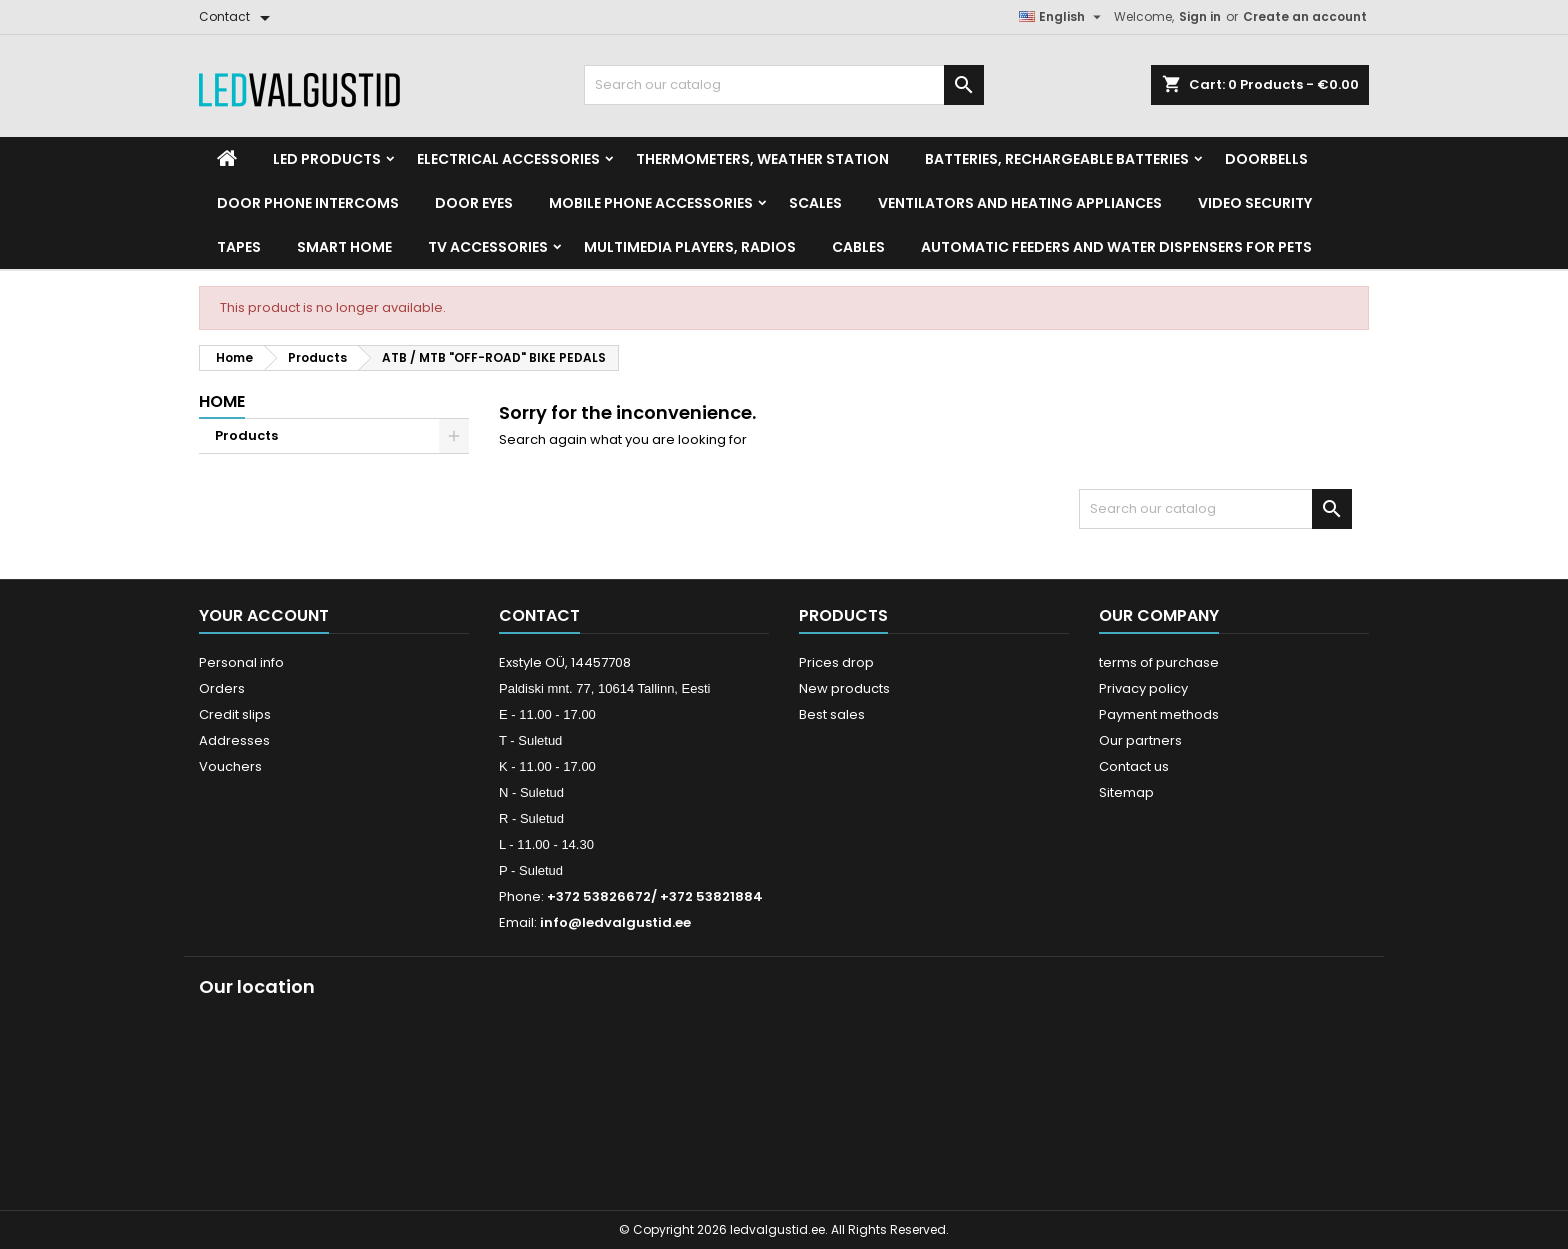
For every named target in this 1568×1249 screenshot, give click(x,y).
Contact (539, 615)
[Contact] (238, 17)
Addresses (234, 740)
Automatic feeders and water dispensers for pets (1116, 247)
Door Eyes (474, 203)
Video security (1255, 203)
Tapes (239, 247)
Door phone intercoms (308, 203)
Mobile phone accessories (651, 203)
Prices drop (836, 662)
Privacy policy (1143, 688)
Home (222, 401)
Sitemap (1126, 792)
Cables (858, 247)
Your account (264, 615)
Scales (815, 203)
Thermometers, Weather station (762, 159)
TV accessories (488, 247)
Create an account (1305, 16)
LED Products (327, 159)
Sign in (1200, 16)
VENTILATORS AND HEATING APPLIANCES (1020, 203)
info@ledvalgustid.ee (615, 922)
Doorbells (1266, 159)
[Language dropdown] (1062, 17)
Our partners (1140, 740)
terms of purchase (1159, 662)
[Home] (227, 159)
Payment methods (1159, 714)
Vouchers (230, 766)
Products (246, 435)
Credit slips (235, 714)
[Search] (784, 85)
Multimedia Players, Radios (690, 247)
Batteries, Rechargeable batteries (1057, 159)
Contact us (1134, 766)
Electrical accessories (508, 159)
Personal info (241, 662)
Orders (222, 688)
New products (844, 688)
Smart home (344, 247)
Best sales (832, 714)
